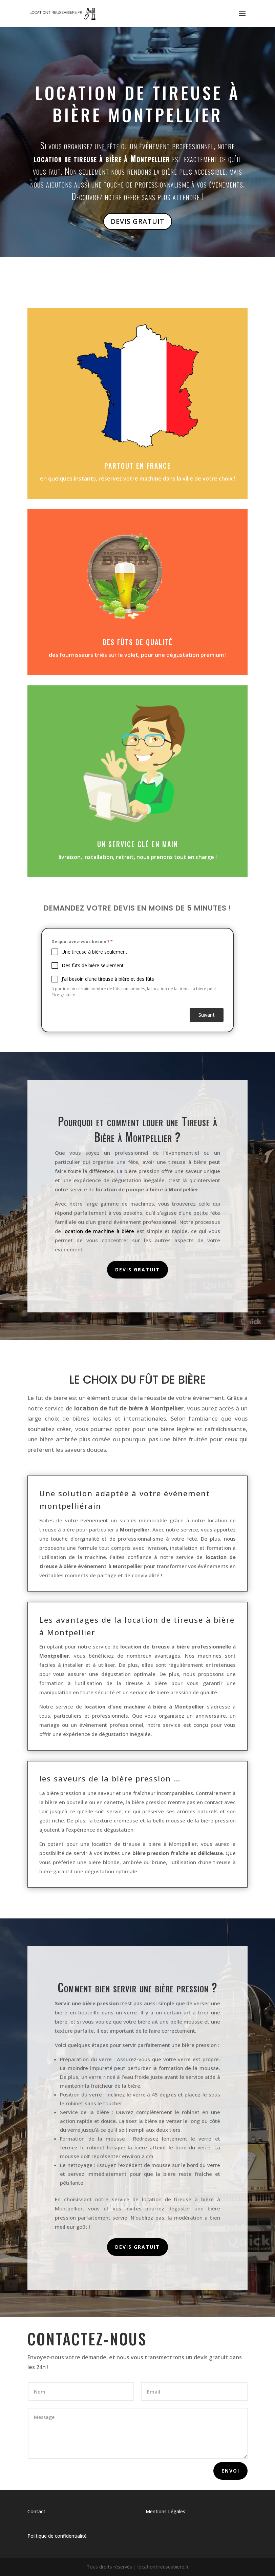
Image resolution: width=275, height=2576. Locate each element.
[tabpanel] (137, 968)
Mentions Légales (165, 2511)
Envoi (230, 2470)
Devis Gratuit (138, 221)
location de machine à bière (98, 1231)
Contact (36, 2511)
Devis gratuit (137, 1269)
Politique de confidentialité (57, 2536)
